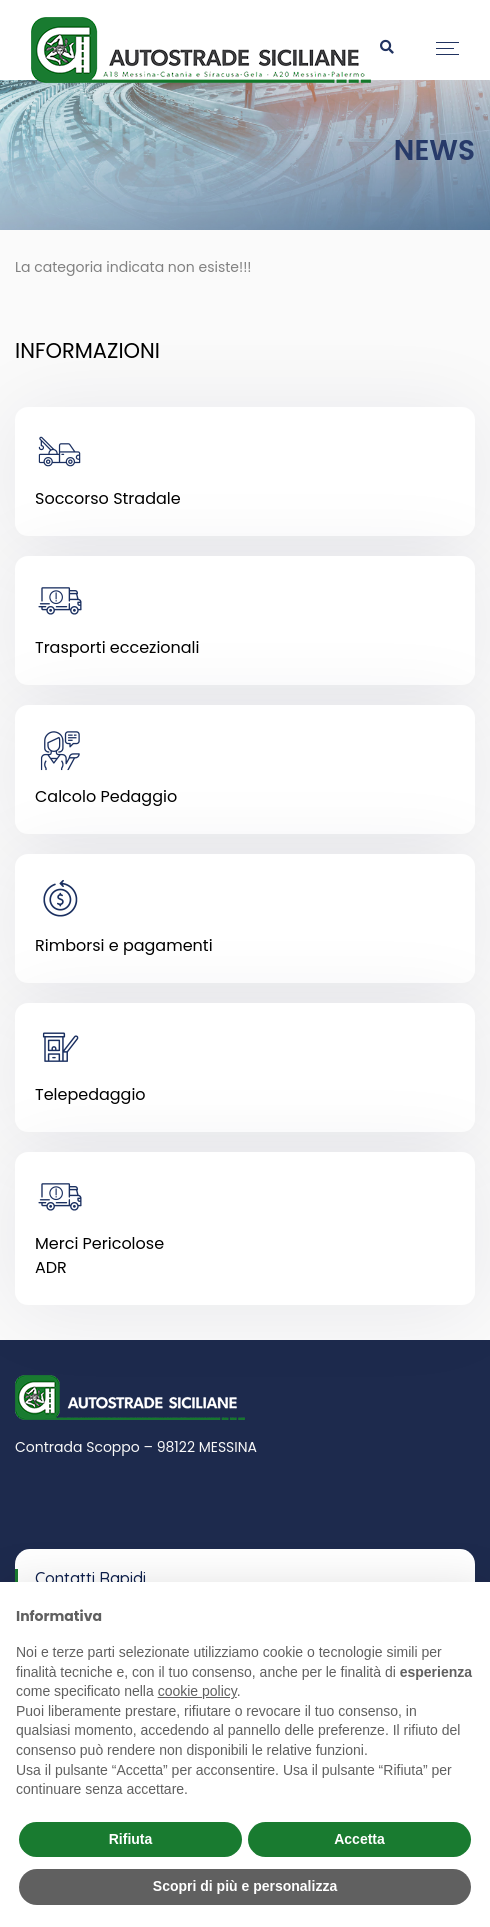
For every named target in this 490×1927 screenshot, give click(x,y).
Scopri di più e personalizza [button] (245, 1886)
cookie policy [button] (197, 1691)
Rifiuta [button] (131, 1839)
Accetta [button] (359, 1839)
